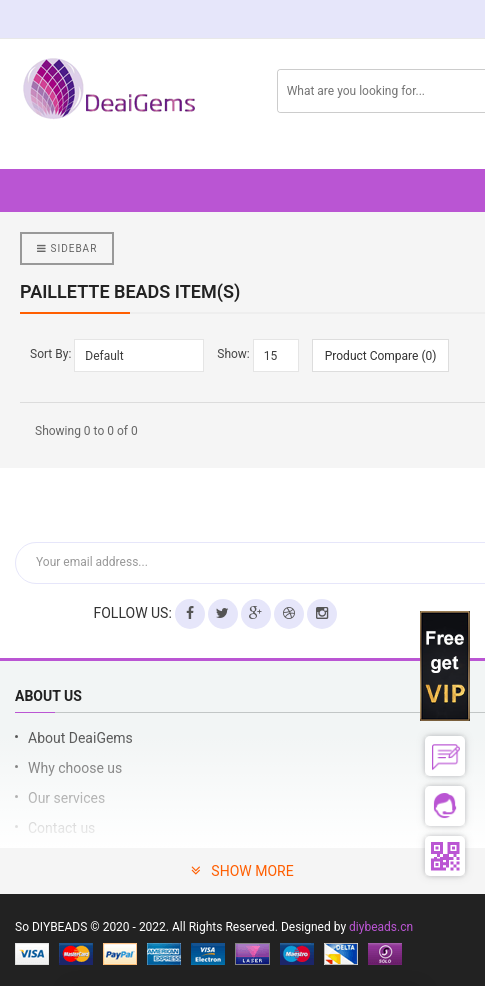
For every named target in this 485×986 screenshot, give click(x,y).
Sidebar (67, 248)
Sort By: (50, 354)
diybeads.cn (381, 927)
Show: (233, 354)
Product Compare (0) (381, 356)
